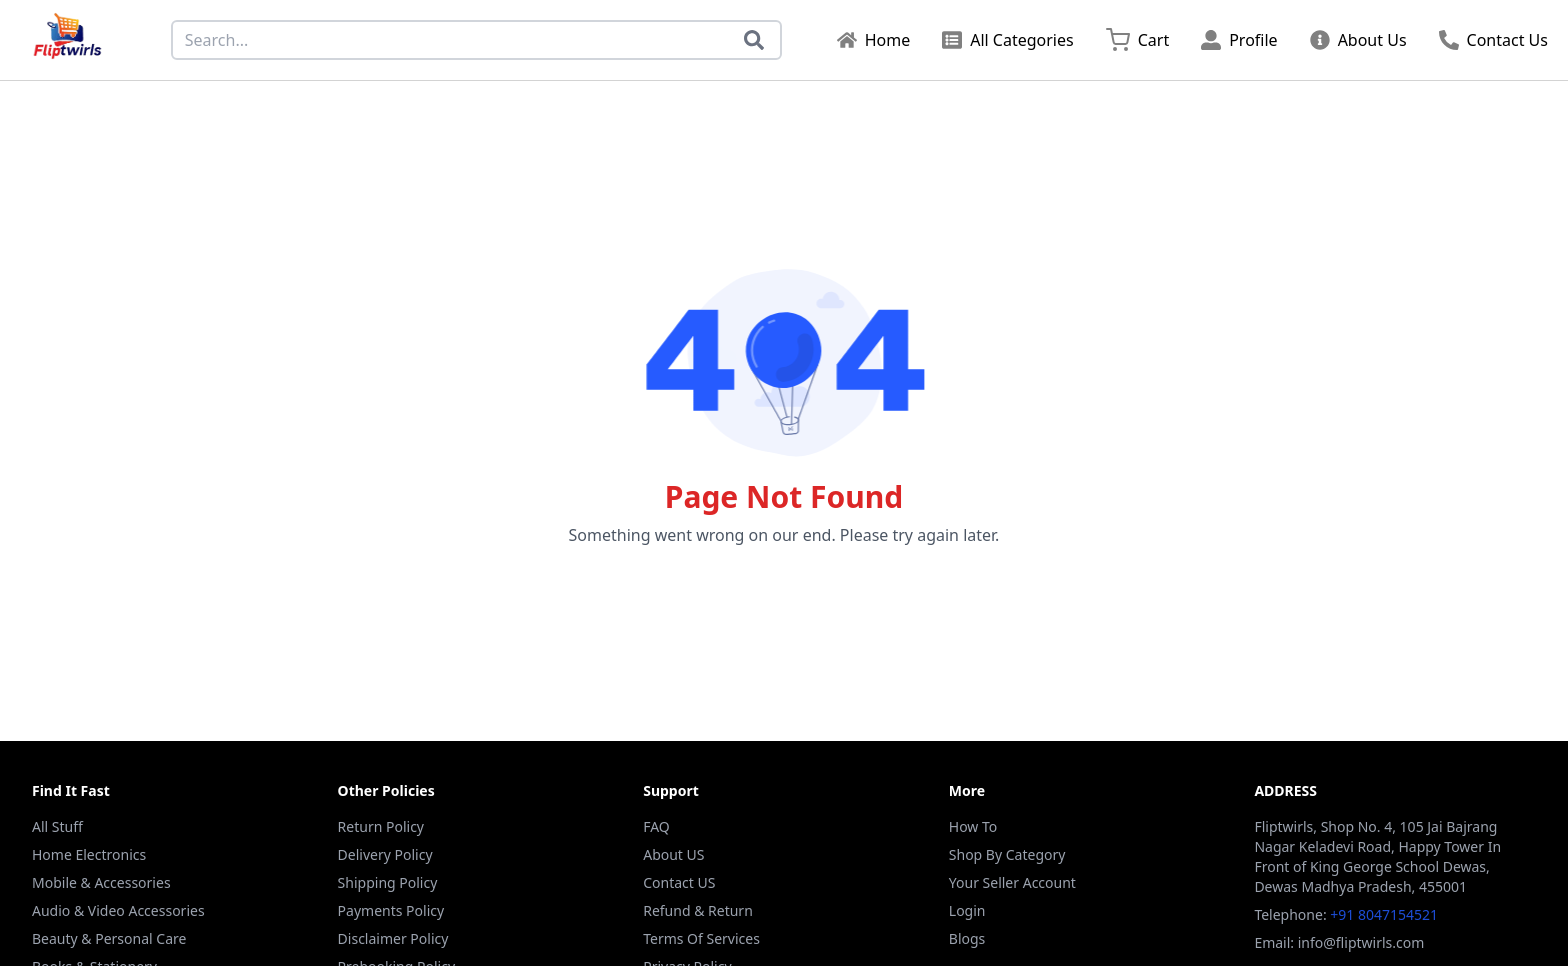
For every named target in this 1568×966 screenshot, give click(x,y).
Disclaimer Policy (393, 938)
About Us (1358, 40)
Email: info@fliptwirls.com (1339, 942)
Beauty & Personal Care (109, 938)
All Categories (1007, 40)
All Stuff (57, 826)
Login (967, 910)
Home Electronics (89, 854)
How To (973, 826)
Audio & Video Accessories (118, 910)
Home (874, 40)
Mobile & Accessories (101, 882)
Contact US (679, 882)
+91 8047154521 (1384, 914)
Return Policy (381, 826)
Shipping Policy (388, 882)
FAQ (656, 826)
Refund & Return (698, 910)
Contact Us (1493, 40)
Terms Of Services (701, 938)
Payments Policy (391, 910)
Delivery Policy (385, 854)
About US (673, 854)
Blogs (967, 938)
